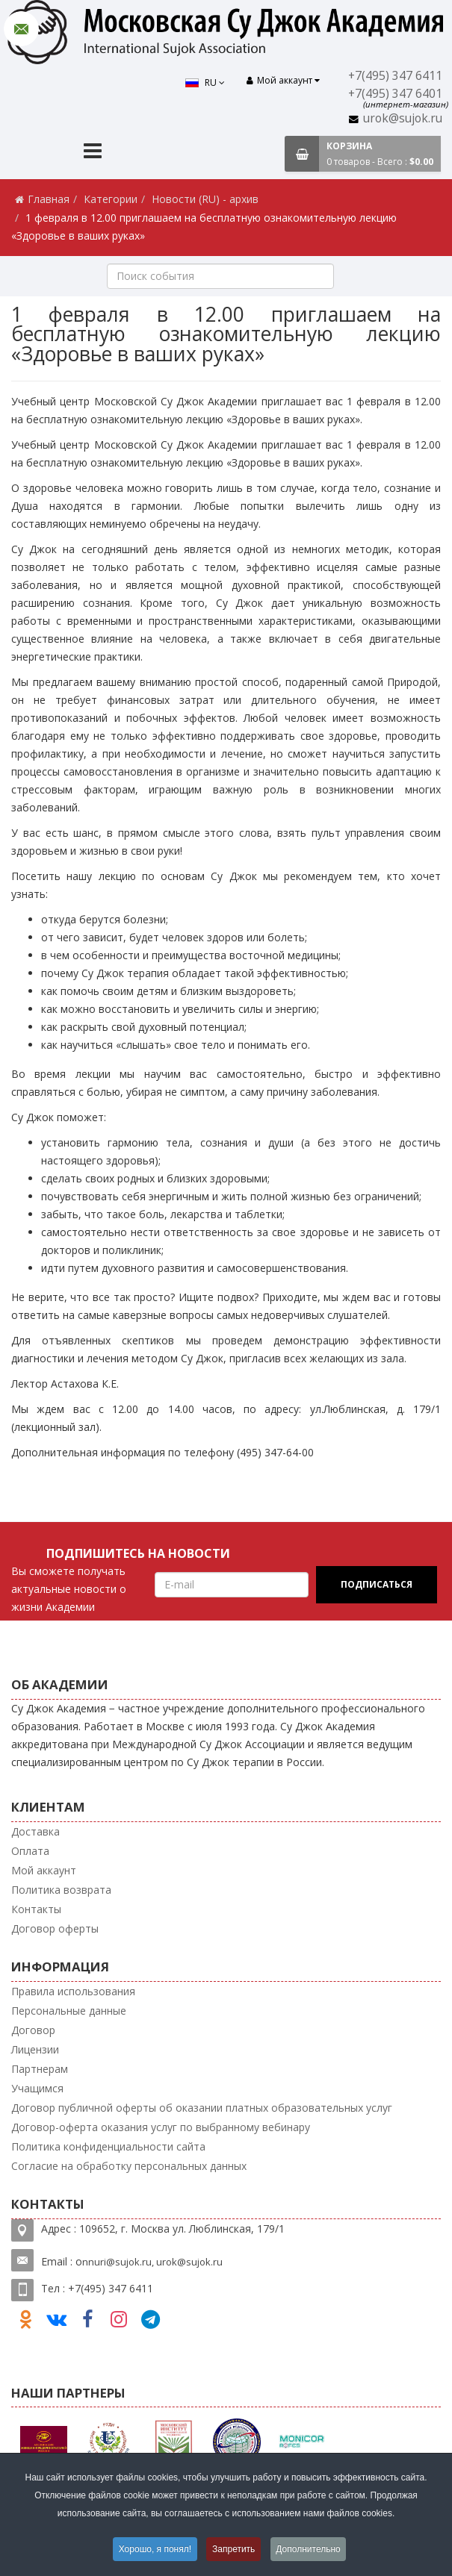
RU (204, 82)
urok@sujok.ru (402, 118)
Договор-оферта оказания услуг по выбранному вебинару (160, 2127)
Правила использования (73, 1991)
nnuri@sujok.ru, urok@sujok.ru (152, 2261)
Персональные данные (68, 2010)
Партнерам (39, 2069)
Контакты (36, 1909)
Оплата (30, 1851)
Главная (48, 199)
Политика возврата (61, 1890)
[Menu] (93, 152)
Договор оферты (55, 1928)
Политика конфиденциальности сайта (108, 2146)
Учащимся (37, 2088)
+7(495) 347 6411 (396, 75)
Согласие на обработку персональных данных (129, 2166)
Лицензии (35, 2049)
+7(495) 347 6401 (396, 93)
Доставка (35, 1831)
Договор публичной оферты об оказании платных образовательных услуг (201, 2108)
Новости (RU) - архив (205, 199)
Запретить (233, 2549)
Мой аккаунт (43, 1870)
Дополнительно (309, 2549)
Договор (33, 2030)
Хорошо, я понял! (154, 2549)
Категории (110, 199)
